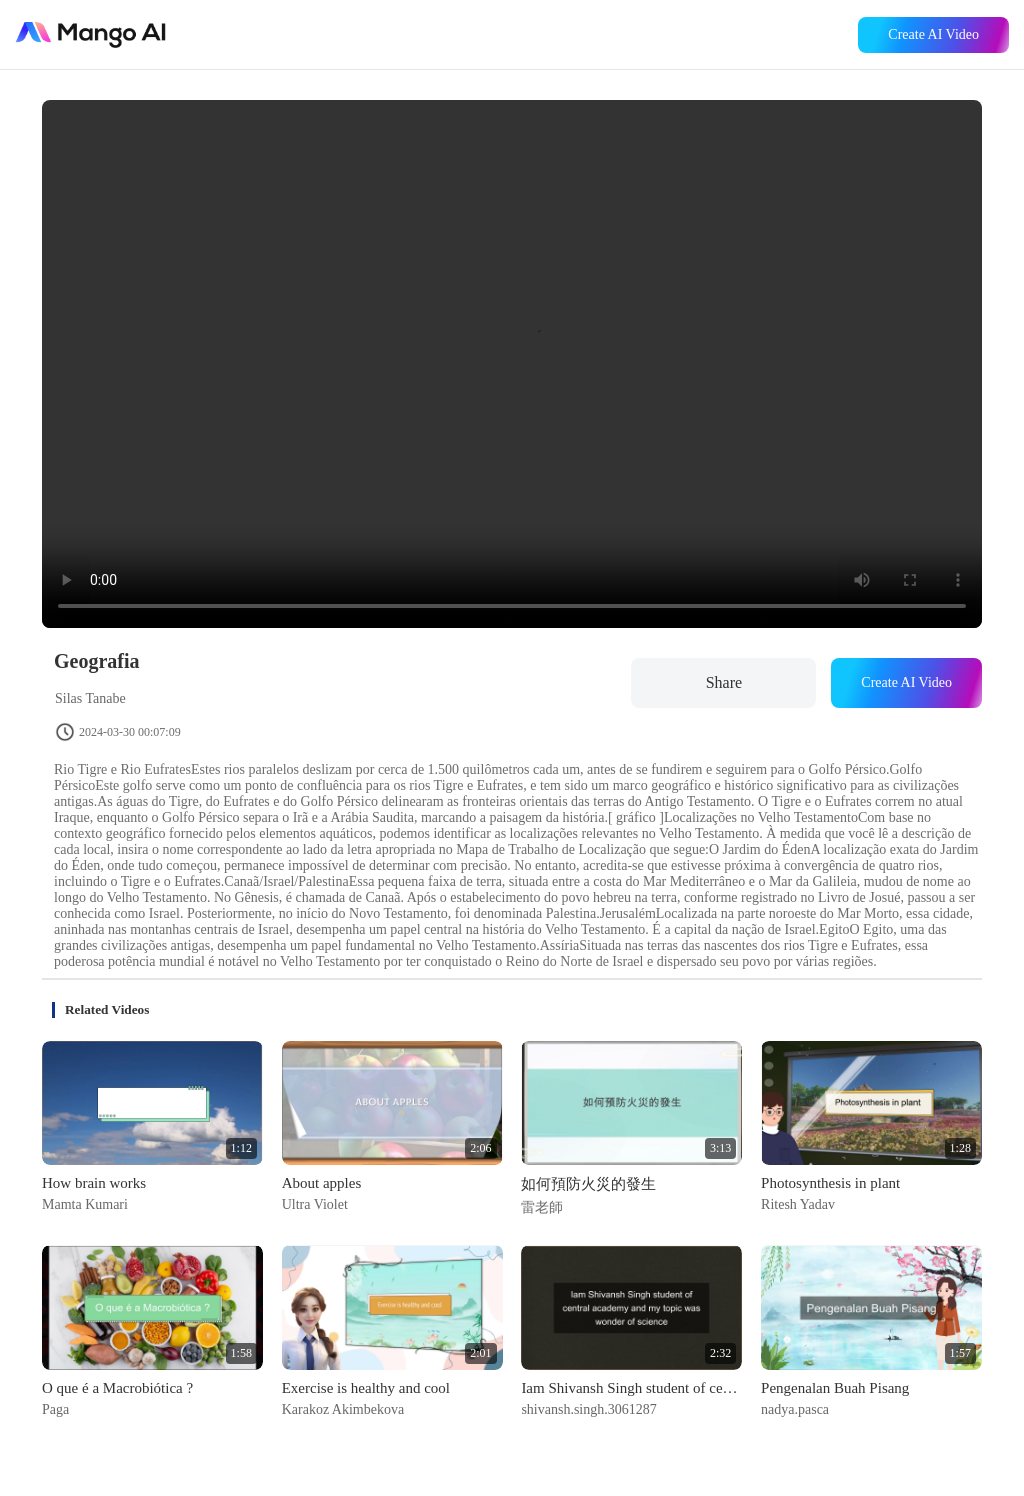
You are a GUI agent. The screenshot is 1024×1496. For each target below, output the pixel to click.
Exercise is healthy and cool (366, 1388)
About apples (322, 1183)
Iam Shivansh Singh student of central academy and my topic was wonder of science (631, 1388)
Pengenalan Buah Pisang (835, 1388)
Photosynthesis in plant (830, 1183)
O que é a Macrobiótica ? (117, 1388)
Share (724, 682)
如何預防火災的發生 (588, 1184)
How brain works (94, 1183)
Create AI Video (933, 34)
